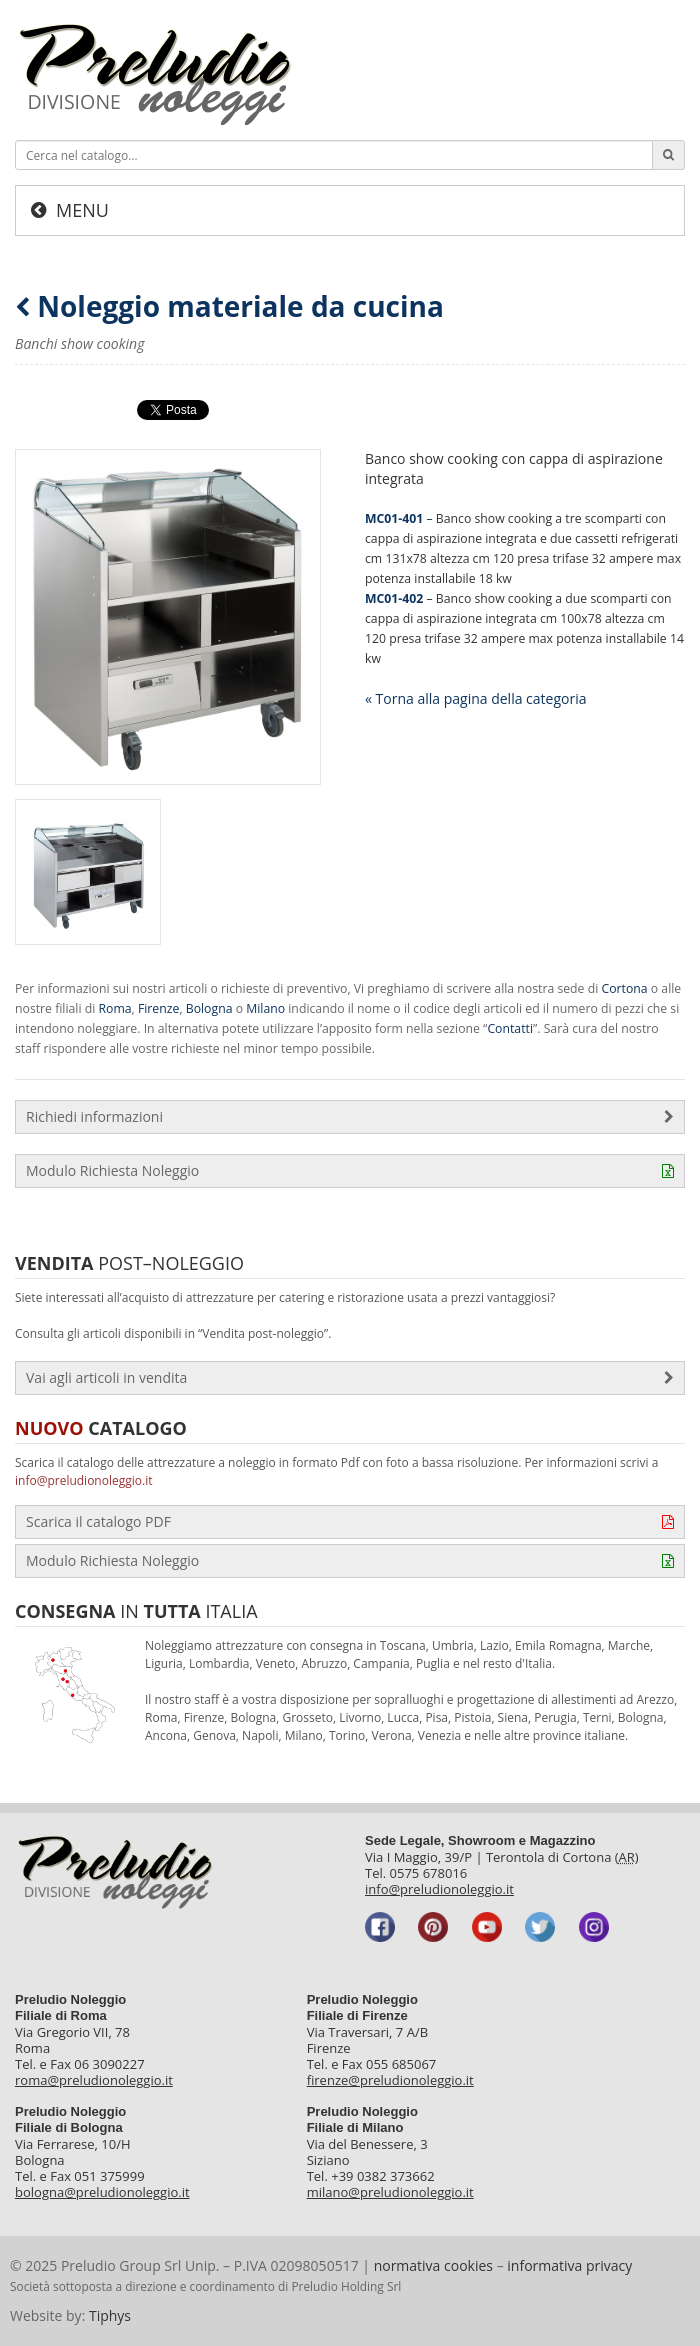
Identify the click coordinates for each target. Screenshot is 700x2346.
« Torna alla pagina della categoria (475, 698)
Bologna (209, 1008)
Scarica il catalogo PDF (350, 1522)
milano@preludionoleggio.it (390, 2192)
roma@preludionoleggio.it (94, 2080)
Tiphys (110, 2315)
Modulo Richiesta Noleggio (350, 1171)
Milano (265, 1008)
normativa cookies (433, 2265)
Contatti (510, 1028)
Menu (82, 210)
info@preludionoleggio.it (83, 1480)
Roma (115, 1008)
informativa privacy (569, 2265)
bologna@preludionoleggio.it (102, 2192)
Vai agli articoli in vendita (350, 1378)
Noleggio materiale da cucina (229, 307)
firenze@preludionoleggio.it (390, 2080)
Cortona (624, 988)
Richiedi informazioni (350, 1117)
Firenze (158, 1008)
